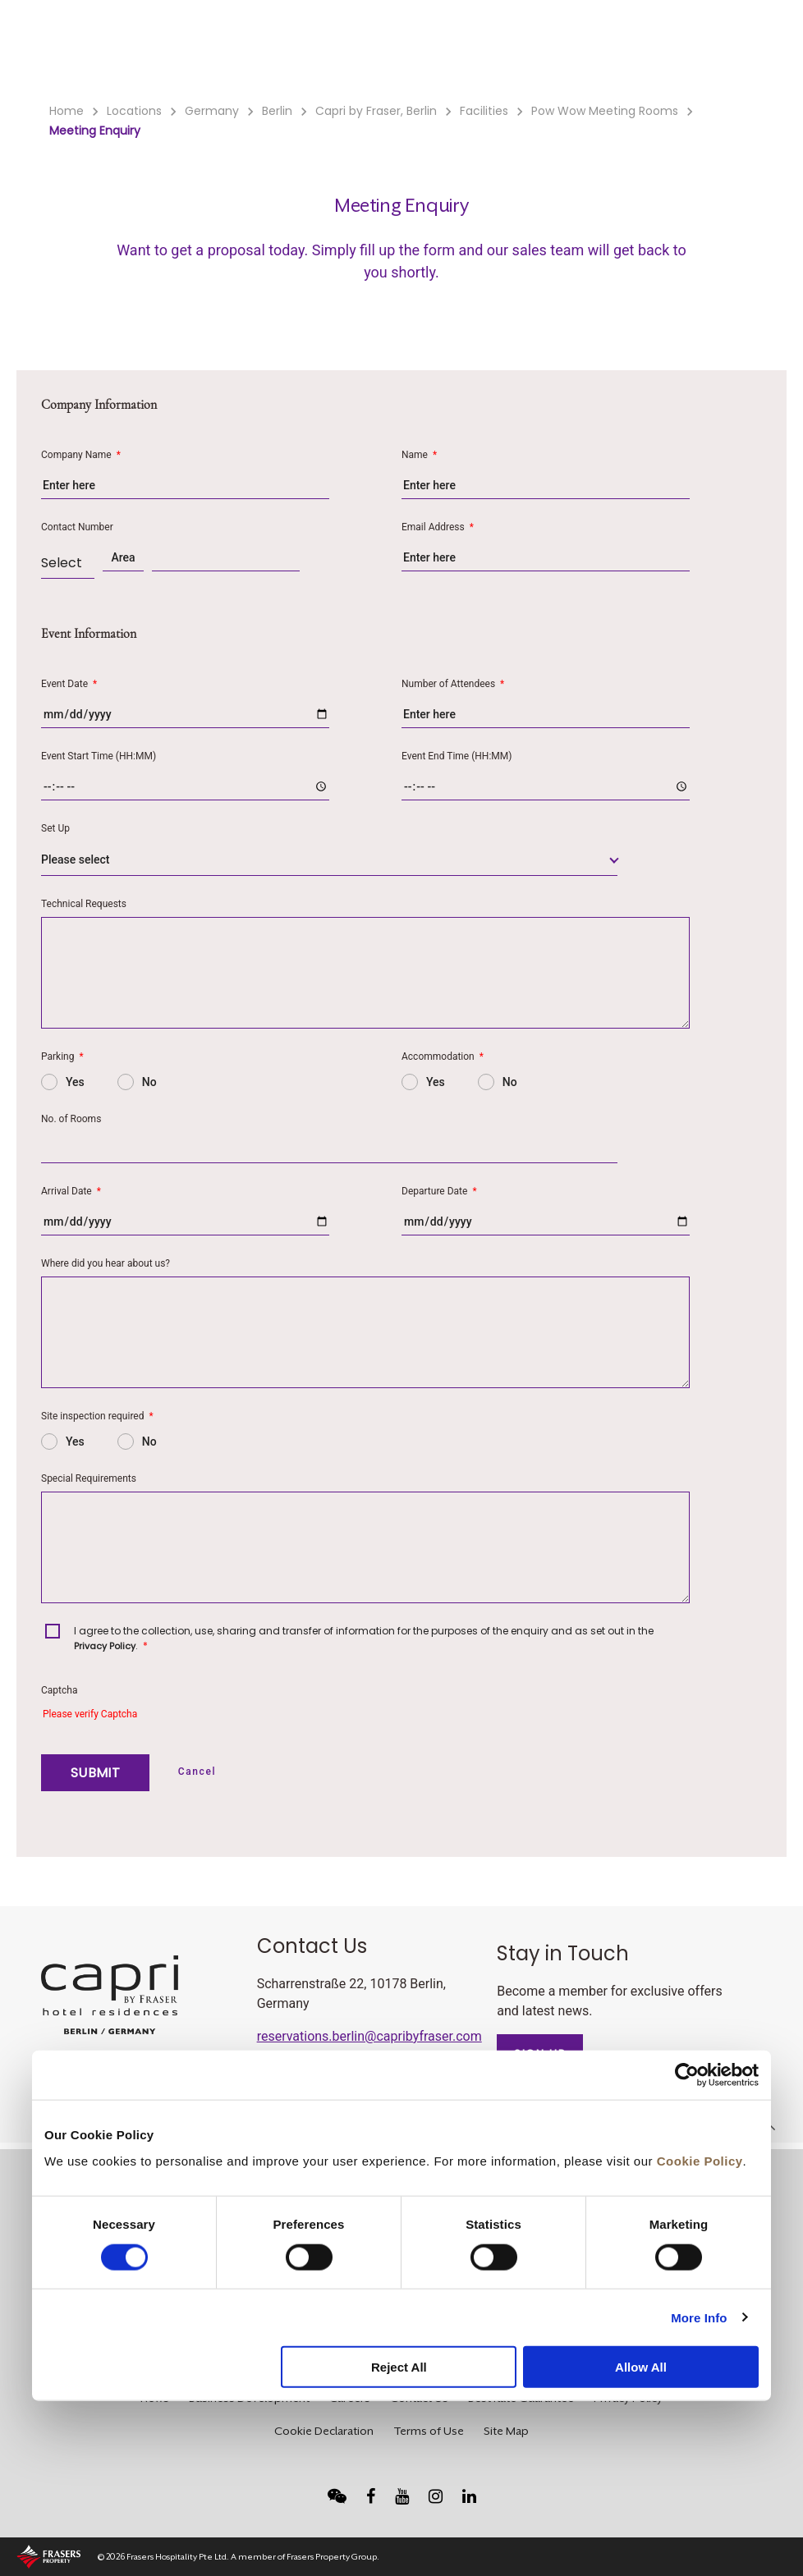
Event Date (69, 684)
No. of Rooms (71, 1119)
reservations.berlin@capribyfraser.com (369, 2036)
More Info (699, 2317)
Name (419, 455)
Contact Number (77, 527)
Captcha (59, 1690)
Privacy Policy (104, 1645)
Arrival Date (71, 1191)
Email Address (438, 527)
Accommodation (443, 1056)
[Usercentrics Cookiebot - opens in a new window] (687, 2075)
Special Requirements (88, 1478)
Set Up (55, 828)
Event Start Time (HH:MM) (98, 756)
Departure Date (439, 1191)
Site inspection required (97, 1416)
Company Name (81, 455)
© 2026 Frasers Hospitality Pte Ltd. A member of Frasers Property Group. (238, 2556)
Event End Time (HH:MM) (457, 756)
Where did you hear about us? (105, 1263)
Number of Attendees (453, 684)
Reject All (399, 2367)
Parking (62, 1056)
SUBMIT (95, 1772)
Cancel (197, 1771)
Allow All (641, 2367)
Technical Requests (83, 904)
